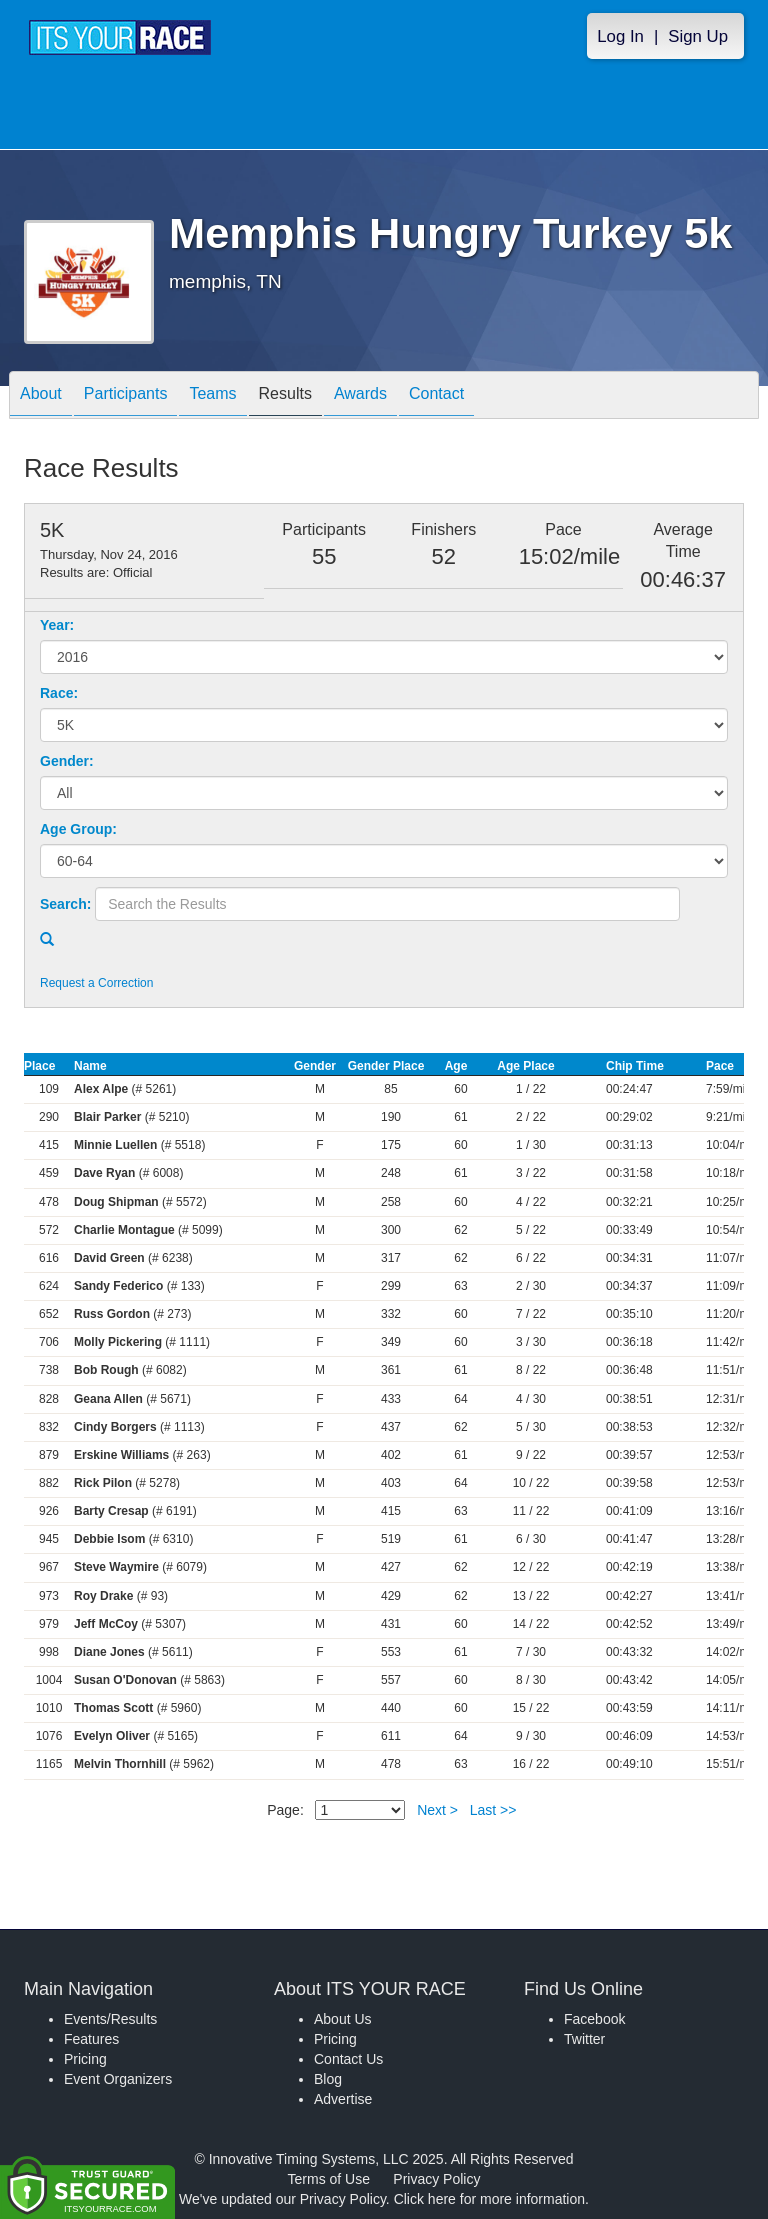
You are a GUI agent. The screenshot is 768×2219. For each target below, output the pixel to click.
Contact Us (348, 2059)
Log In (620, 36)
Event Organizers (118, 2079)
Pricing (85, 2059)
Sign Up (698, 36)
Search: (65, 904)
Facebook (594, 2019)
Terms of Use (329, 2179)
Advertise (343, 2099)
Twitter (584, 2039)
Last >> (493, 1810)
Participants (126, 396)
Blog (328, 2079)
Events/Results (110, 2019)
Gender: (67, 761)
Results (285, 396)
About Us (343, 2019)
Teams (212, 396)
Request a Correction (96, 983)
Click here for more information (489, 2199)
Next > (437, 1810)
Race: (59, 693)
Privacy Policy (436, 2179)
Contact (436, 396)
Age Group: (78, 829)
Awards (360, 396)
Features (91, 2039)
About (41, 396)
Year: (57, 625)
